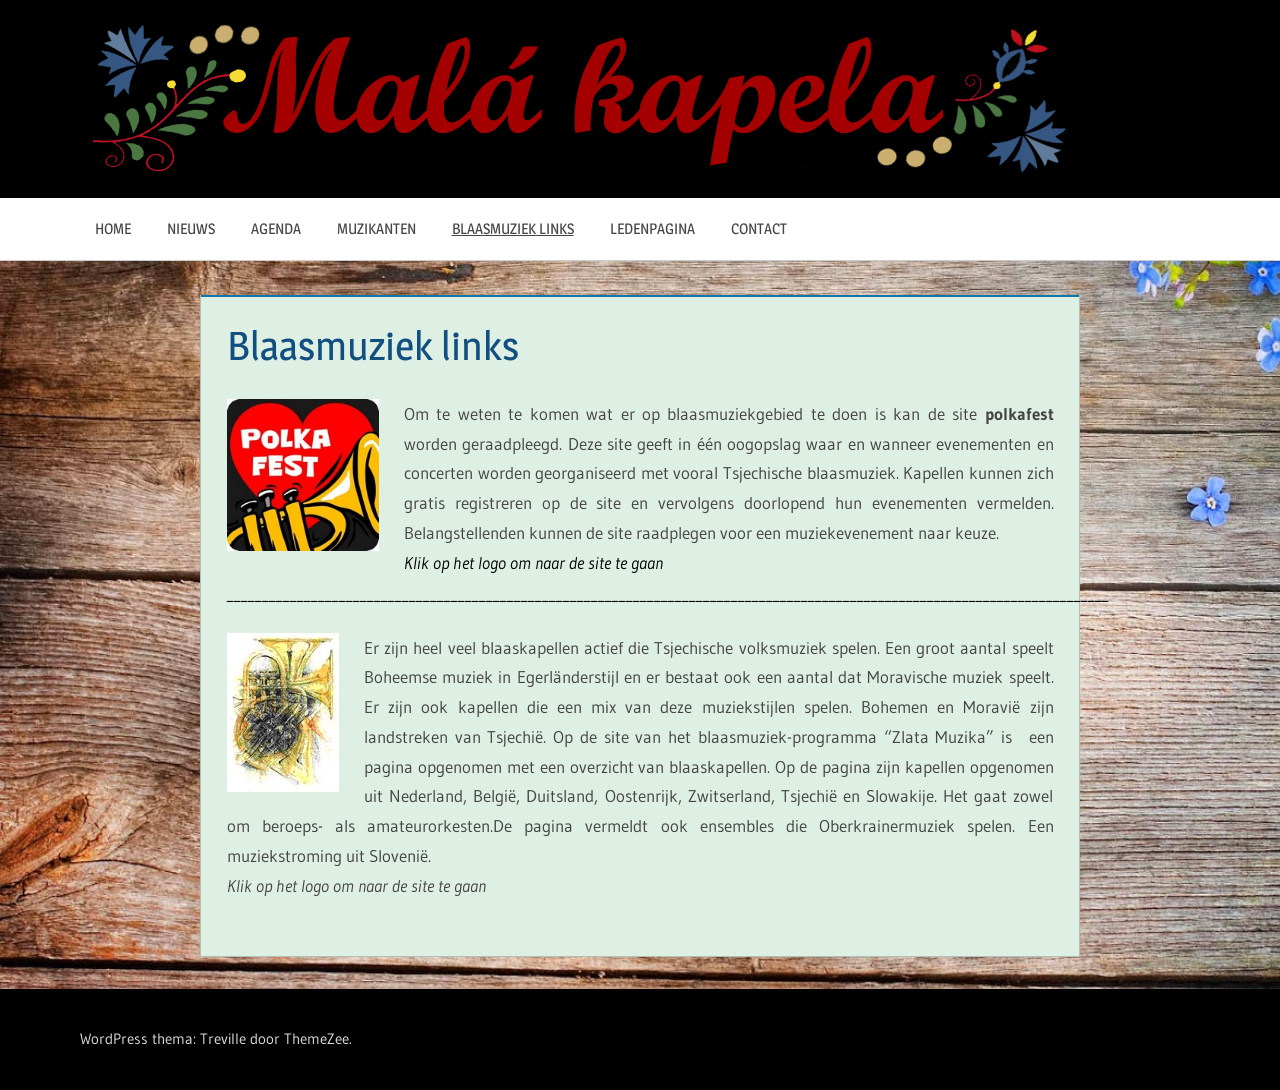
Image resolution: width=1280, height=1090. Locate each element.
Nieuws (191, 228)
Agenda (276, 228)
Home (113, 228)
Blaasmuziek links (513, 228)
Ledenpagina (652, 228)
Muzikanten (376, 228)
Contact (759, 228)
